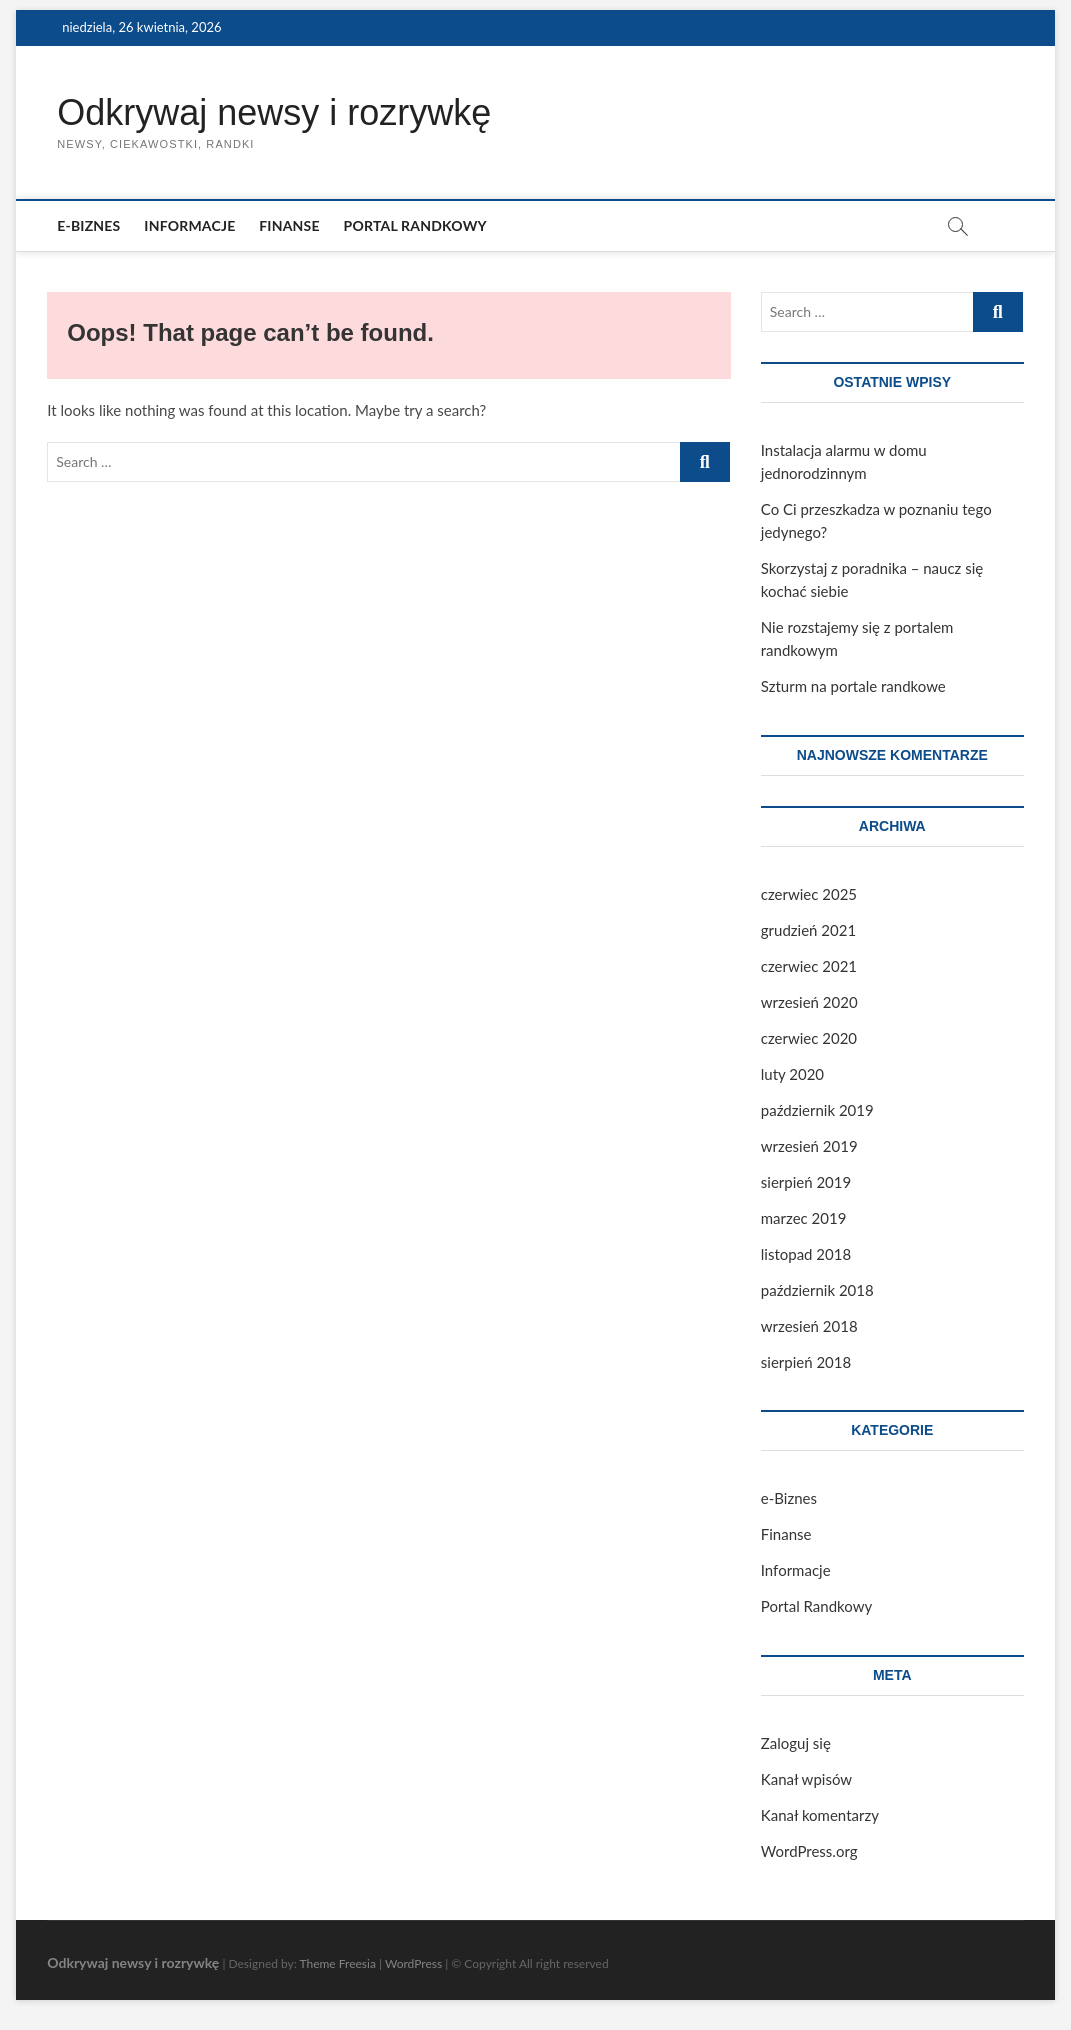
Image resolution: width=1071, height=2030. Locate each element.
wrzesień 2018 (809, 1326)
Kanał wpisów (806, 1779)
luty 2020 (792, 1074)
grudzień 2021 (808, 930)
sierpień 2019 (806, 1182)
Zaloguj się (796, 1743)
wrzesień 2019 (809, 1146)
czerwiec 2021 (809, 966)
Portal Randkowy (415, 225)
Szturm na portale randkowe (853, 686)
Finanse (289, 225)
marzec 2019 (804, 1218)
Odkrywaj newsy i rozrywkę (274, 112)
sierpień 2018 (806, 1362)
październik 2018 (817, 1290)
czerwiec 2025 (809, 894)
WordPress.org (809, 1851)
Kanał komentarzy (820, 1815)
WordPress (413, 1963)
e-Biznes (88, 225)
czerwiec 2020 (809, 1038)
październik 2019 (817, 1110)
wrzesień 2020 (809, 1002)
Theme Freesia (337, 1963)
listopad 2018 (806, 1254)
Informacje (189, 225)
